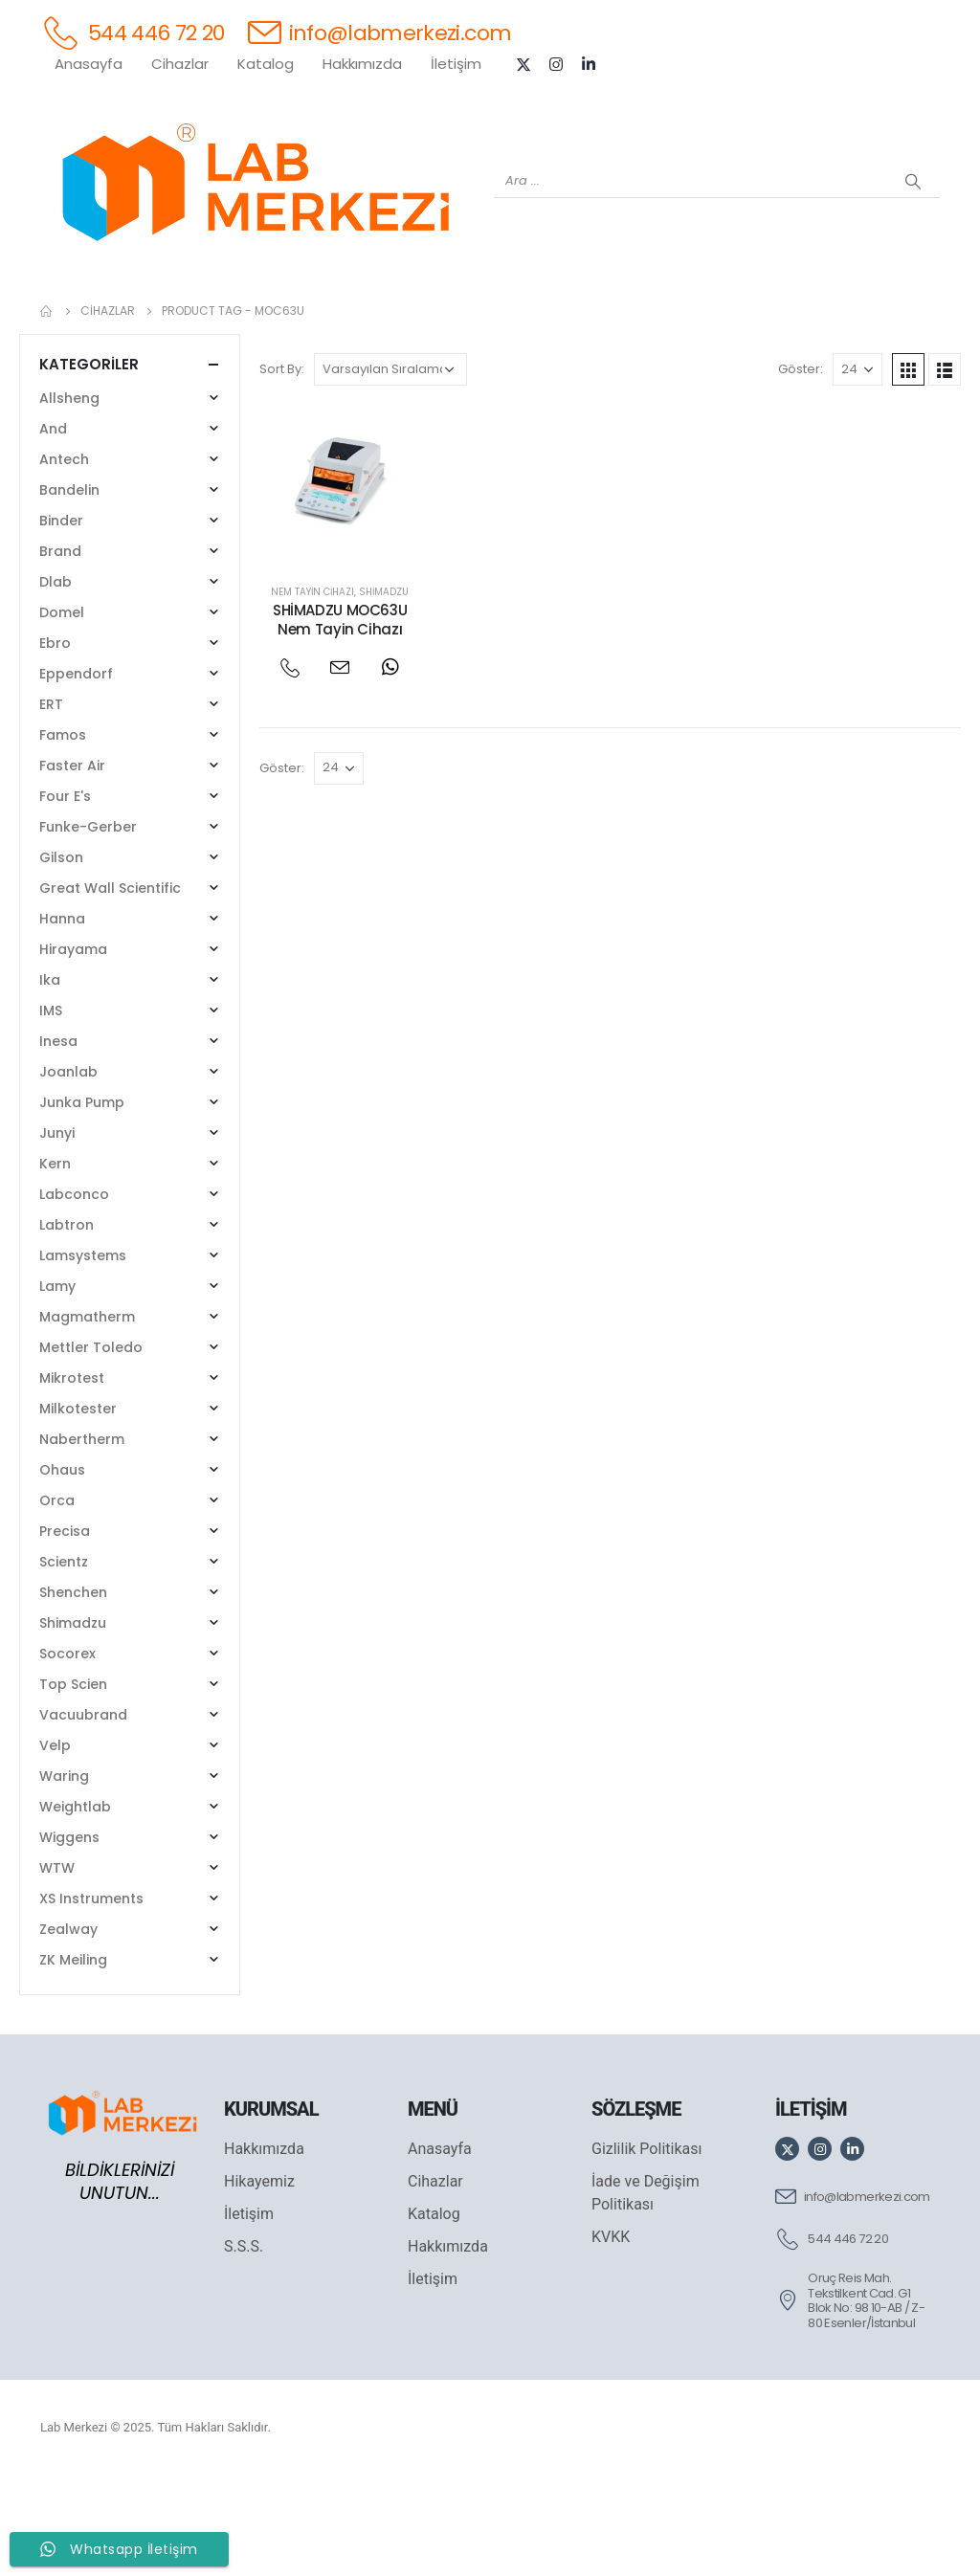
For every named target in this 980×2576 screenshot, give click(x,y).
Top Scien (73, 1783)
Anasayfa (88, 64)
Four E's (65, 895)
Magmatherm (87, 1416)
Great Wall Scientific (110, 987)
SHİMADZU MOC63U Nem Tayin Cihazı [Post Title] (340, 719)
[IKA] (911, 317)
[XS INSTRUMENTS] (375, 317)
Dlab (55, 681)
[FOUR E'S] (681, 317)
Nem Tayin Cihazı (312, 691)
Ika (49, 1079)
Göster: (800, 468)
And (53, 528)
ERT (51, 803)
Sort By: (281, 468)
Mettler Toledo (91, 1446)
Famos (62, 834)
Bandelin (69, 589)
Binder (61, 620)
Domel (61, 712)
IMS (50, 1110)
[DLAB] (605, 317)
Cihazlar (180, 64)
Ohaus (62, 1569)
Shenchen (73, 1691)
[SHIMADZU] (298, 317)
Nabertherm (81, 1538)
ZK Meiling (73, 2059)
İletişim (456, 64)
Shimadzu (384, 691)
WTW (57, 1967)
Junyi (57, 1232)
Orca (57, 1600)
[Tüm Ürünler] (69, 317)
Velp (55, 1844)
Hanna (62, 1018)
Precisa (64, 1630)
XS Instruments (91, 1998)
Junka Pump (81, 1201)
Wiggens (69, 1936)
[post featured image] (339, 584)
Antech (64, 558)
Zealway (68, 2028)
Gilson (61, 956)
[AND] (528, 317)
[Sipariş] (390, 469)
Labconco (74, 1293)
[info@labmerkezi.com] (380, 32)
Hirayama (73, 1048)
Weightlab (75, 1906)
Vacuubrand (83, 1814)
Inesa (58, 1140)
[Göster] (857, 469)
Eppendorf (76, 773)
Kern (55, 1263)
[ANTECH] (834, 317)
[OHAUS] (222, 317)
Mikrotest (71, 1477)
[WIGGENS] (451, 317)
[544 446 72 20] (132, 32)
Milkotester (78, 1508)
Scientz (63, 1661)
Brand (60, 650)
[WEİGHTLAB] (145, 317)
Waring (64, 1875)
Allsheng (69, 497)
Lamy (57, 1385)
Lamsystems (82, 1355)
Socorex (67, 1753)
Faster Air (72, 865)
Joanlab (68, 1171)
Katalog (265, 64)
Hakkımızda (362, 64)
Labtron (66, 1324)
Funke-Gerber (88, 926)
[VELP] (758, 317)
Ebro (55, 742)
